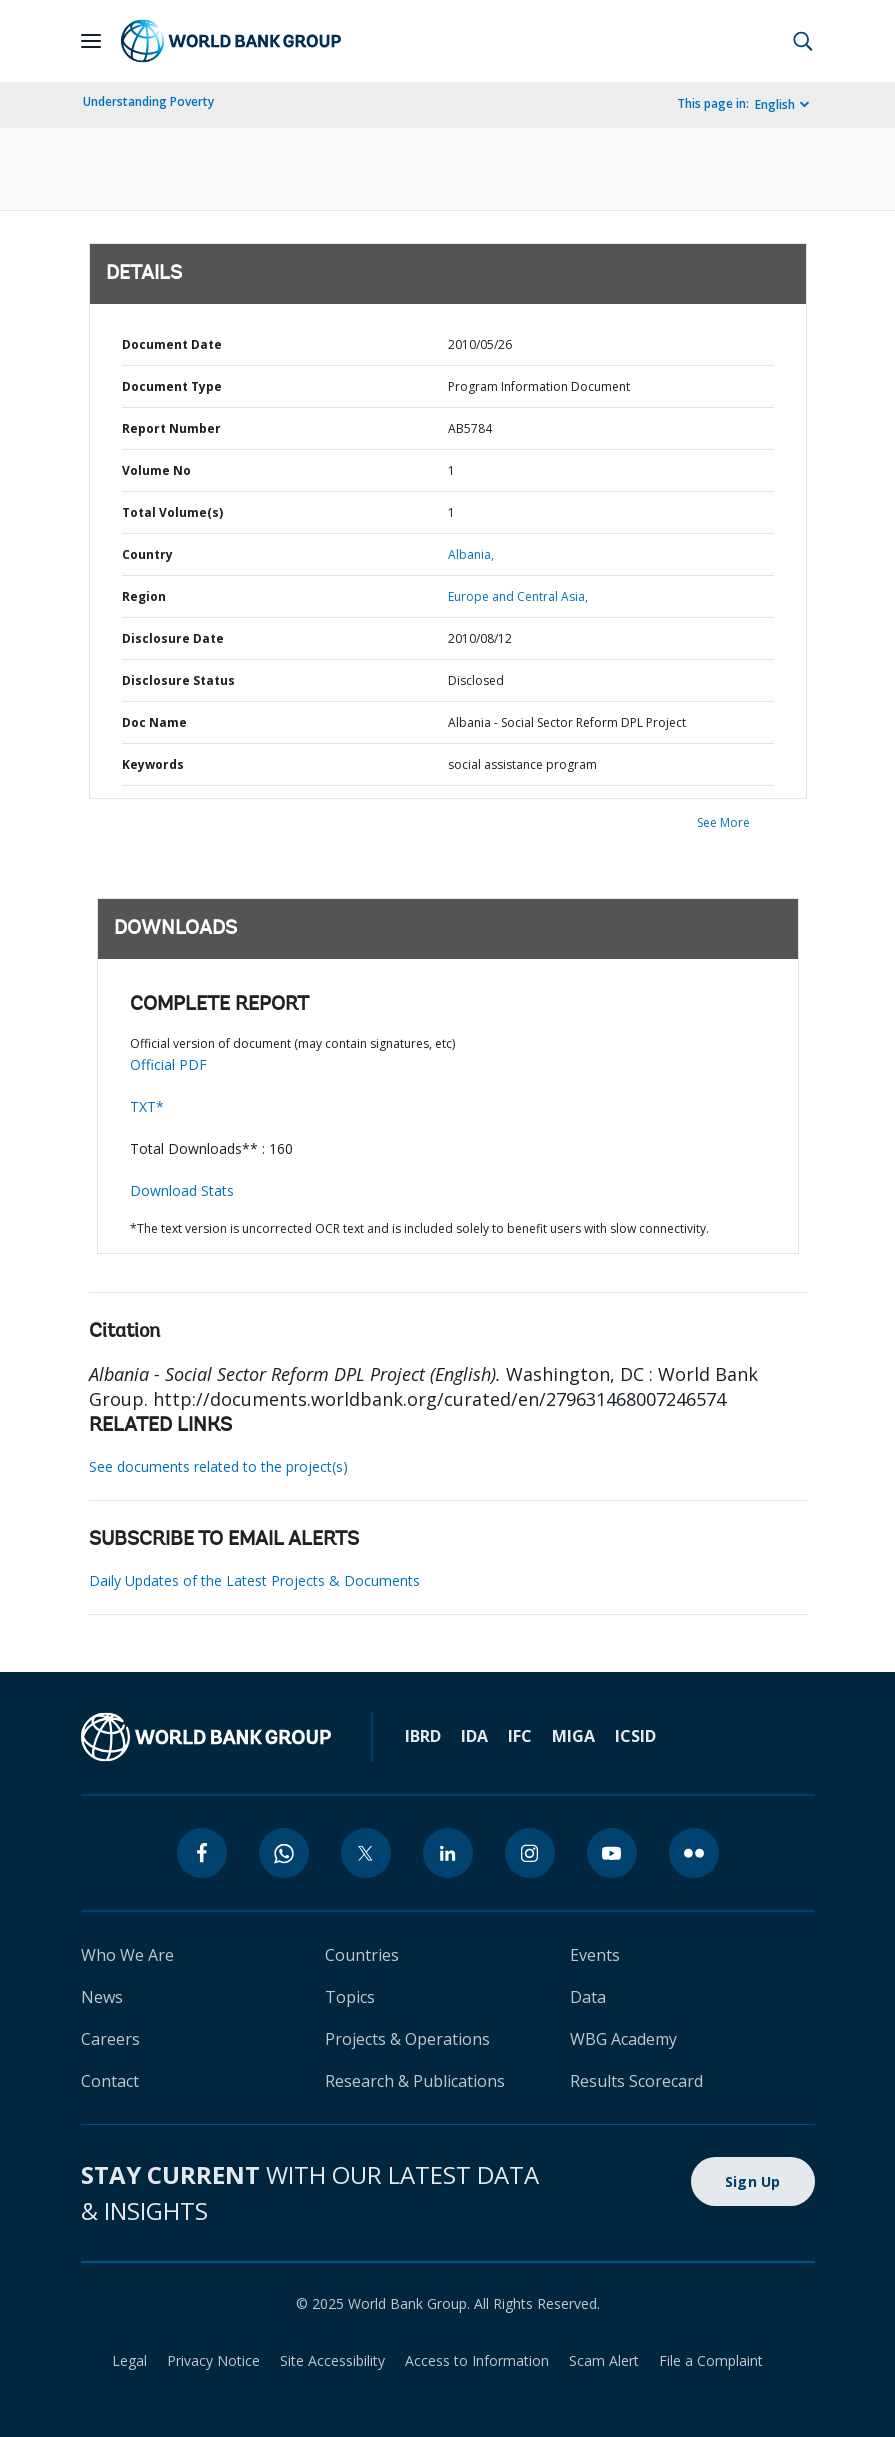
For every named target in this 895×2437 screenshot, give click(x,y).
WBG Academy (623, 2039)
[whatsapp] (284, 1853)
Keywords (153, 764)
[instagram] (530, 1853)
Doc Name (154, 722)
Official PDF (168, 1064)
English (775, 104)
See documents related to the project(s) (218, 1466)
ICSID (635, 1736)
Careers (110, 2039)
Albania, (471, 554)
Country (147, 554)
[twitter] (366, 1853)
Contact (110, 2081)
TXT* (147, 1106)
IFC (520, 1736)
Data (588, 1997)
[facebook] (202, 1853)
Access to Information (477, 2360)
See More (723, 822)
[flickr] (694, 1853)
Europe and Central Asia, (518, 596)
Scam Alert (604, 2360)
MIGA (573, 1736)
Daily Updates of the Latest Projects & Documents (254, 1580)
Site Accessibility (332, 2360)
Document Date (172, 344)
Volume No (156, 470)
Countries (362, 1955)
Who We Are (127, 1955)
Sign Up (753, 2181)
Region (144, 596)
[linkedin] (448, 1853)
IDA (474, 1736)
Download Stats (182, 1190)
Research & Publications (415, 2081)
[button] (803, 41)
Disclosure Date (173, 638)
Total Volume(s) (172, 512)
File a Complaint (711, 2360)
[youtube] (612, 1853)
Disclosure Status (178, 680)
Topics (350, 1997)
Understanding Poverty (148, 101)
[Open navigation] (91, 41)
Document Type (172, 386)
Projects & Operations (407, 2039)
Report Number (171, 428)
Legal (129, 2360)
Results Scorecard (636, 2081)
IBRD (423, 1736)
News (102, 1997)
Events (595, 1955)
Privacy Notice (213, 2360)
